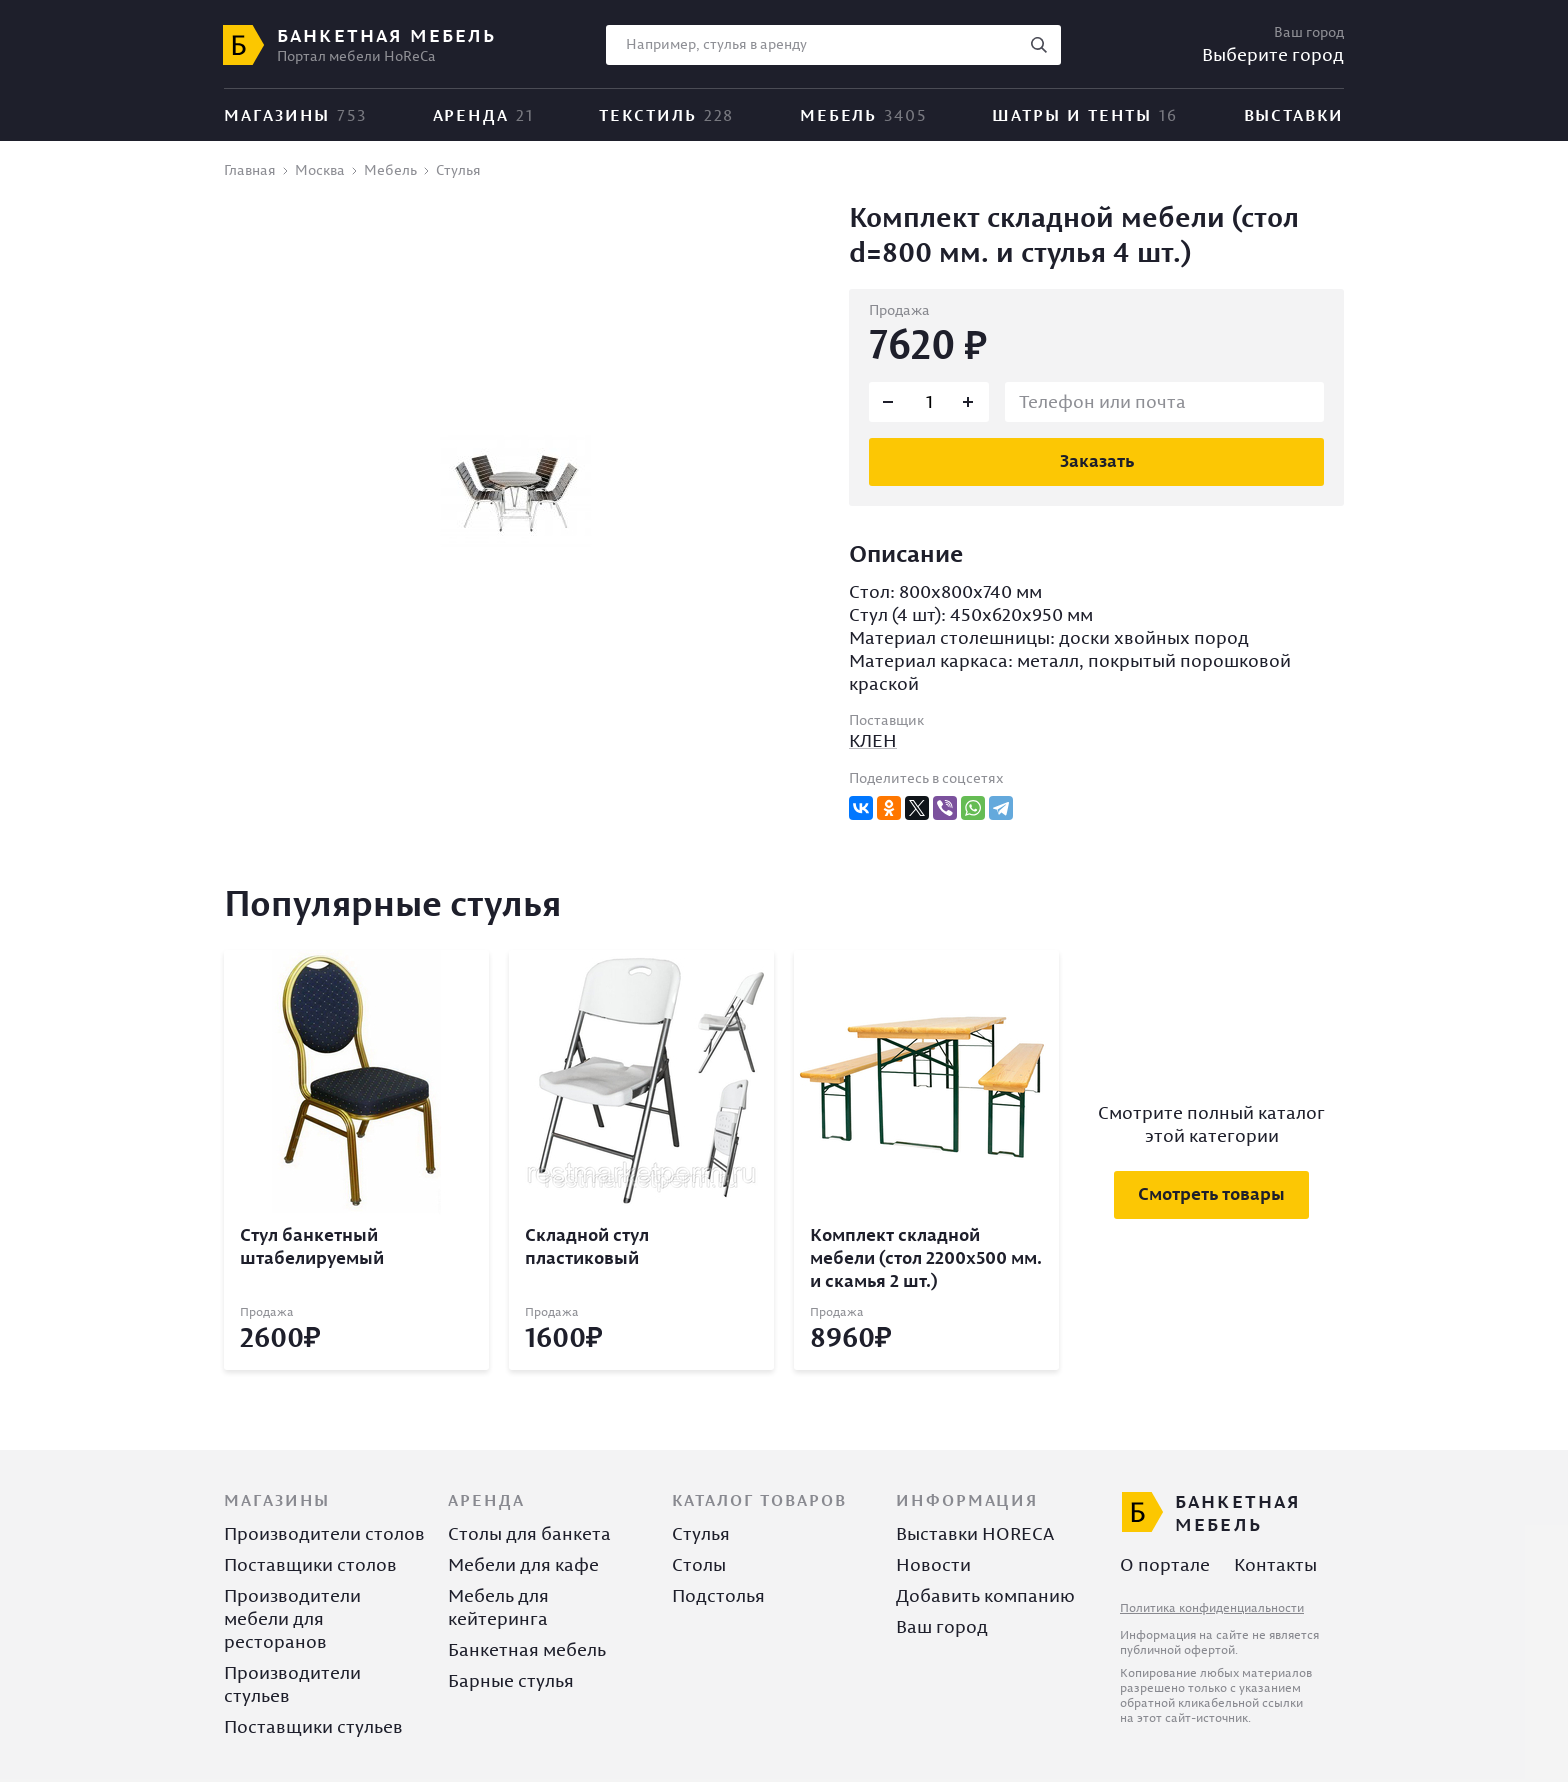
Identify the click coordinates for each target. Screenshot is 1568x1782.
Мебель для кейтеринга (498, 1607)
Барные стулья (511, 1680)
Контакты (1275, 1564)
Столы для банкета (529, 1533)
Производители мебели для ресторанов (292, 1618)
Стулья (701, 1533)
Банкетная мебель (527, 1649)
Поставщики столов (310, 1564)
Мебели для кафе (523, 1564)
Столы (699, 1564)
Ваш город (942, 1626)
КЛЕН (873, 740)
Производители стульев (292, 1684)
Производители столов (324, 1533)
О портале (1165, 1564)
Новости (933, 1564)
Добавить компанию (985, 1595)
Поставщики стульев (313, 1726)
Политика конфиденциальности (1212, 1607)
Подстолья (718, 1595)
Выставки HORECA (975, 1533)
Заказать (1097, 460)
